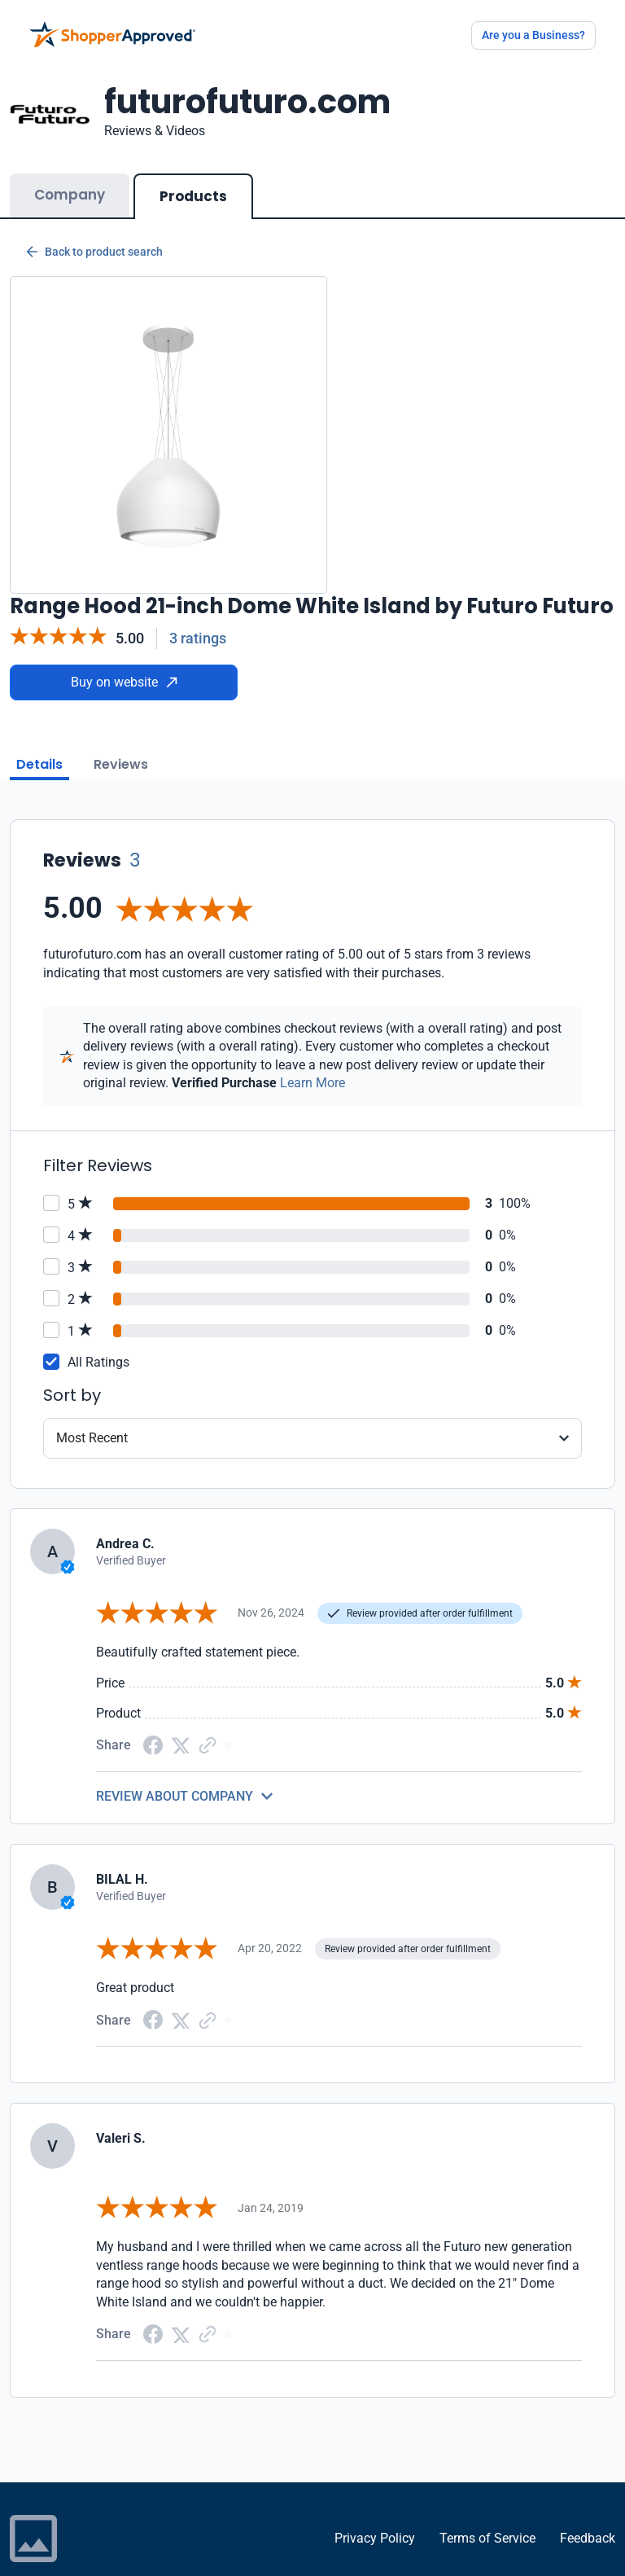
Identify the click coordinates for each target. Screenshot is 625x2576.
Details (39, 764)
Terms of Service (487, 2538)
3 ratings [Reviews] (197, 638)
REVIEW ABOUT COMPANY (174, 1796)
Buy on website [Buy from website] (124, 682)
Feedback (587, 2538)
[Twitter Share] (180, 1745)
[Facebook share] (153, 1744)
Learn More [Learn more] (312, 1083)
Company (69, 194)
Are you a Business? (533, 35)
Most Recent (92, 1438)
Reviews (121, 764)
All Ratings (98, 1362)
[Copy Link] (207, 1744)
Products (193, 196)
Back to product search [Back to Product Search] (94, 251)
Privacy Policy (374, 2538)
